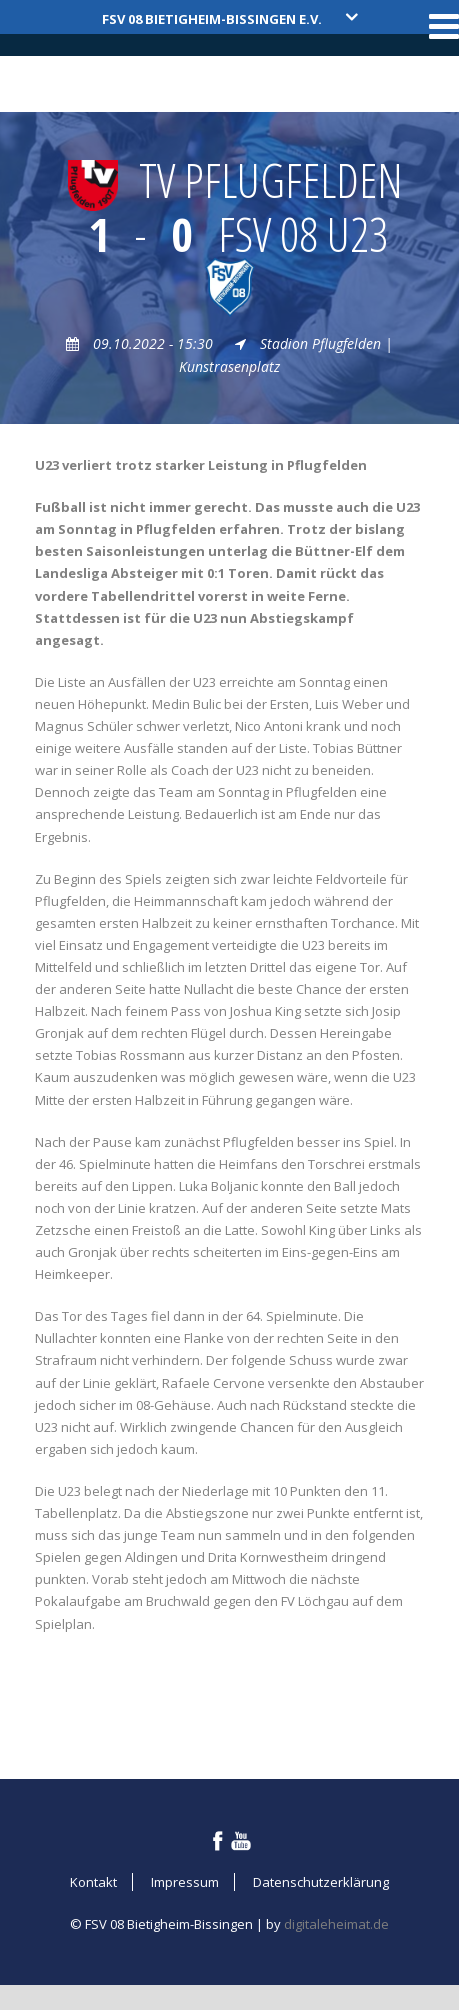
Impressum (185, 1882)
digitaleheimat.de (336, 1924)
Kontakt (93, 1882)
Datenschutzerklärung (321, 1882)
